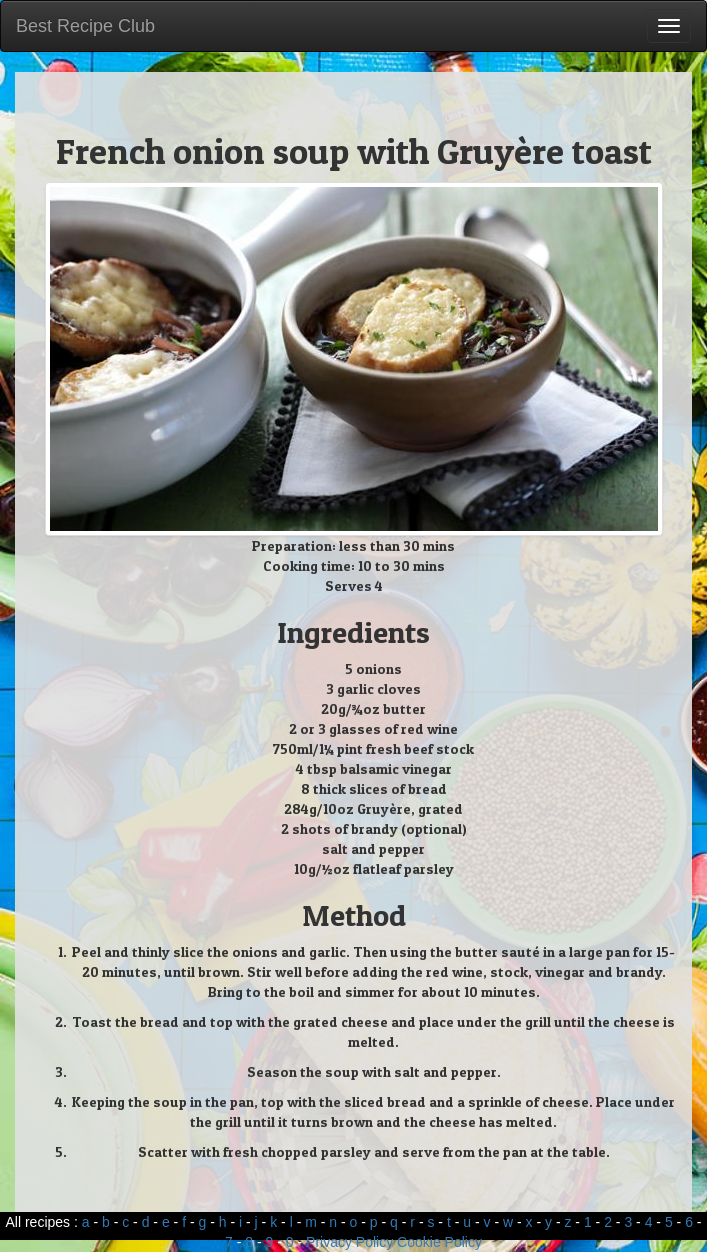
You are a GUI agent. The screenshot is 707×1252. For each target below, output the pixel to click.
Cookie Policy (439, 1242)
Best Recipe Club (85, 26)
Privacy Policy (349, 1242)
